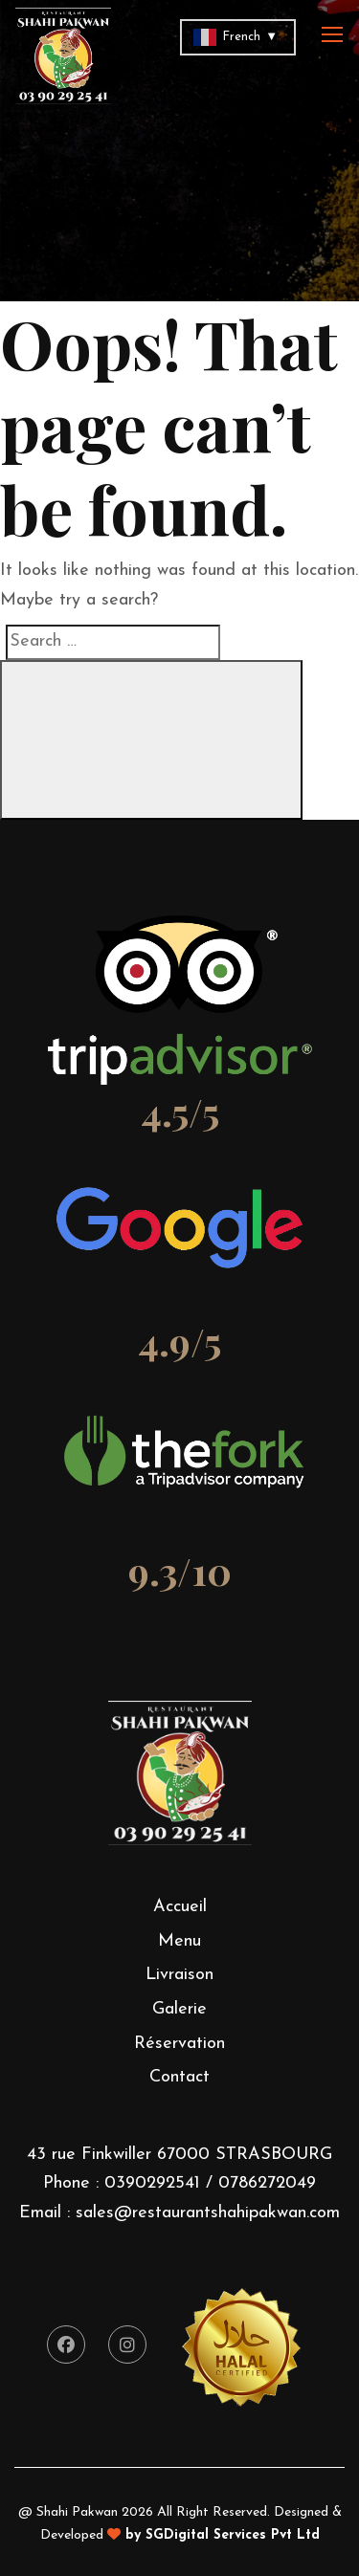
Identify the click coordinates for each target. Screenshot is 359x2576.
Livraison (179, 1975)
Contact (179, 2077)
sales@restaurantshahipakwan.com (208, 2213)
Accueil (180, 1907)
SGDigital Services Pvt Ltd (233, 2535)
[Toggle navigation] (334, 35)
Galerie (179, 2009)
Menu (179, 1941)
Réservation (179, 2044)
